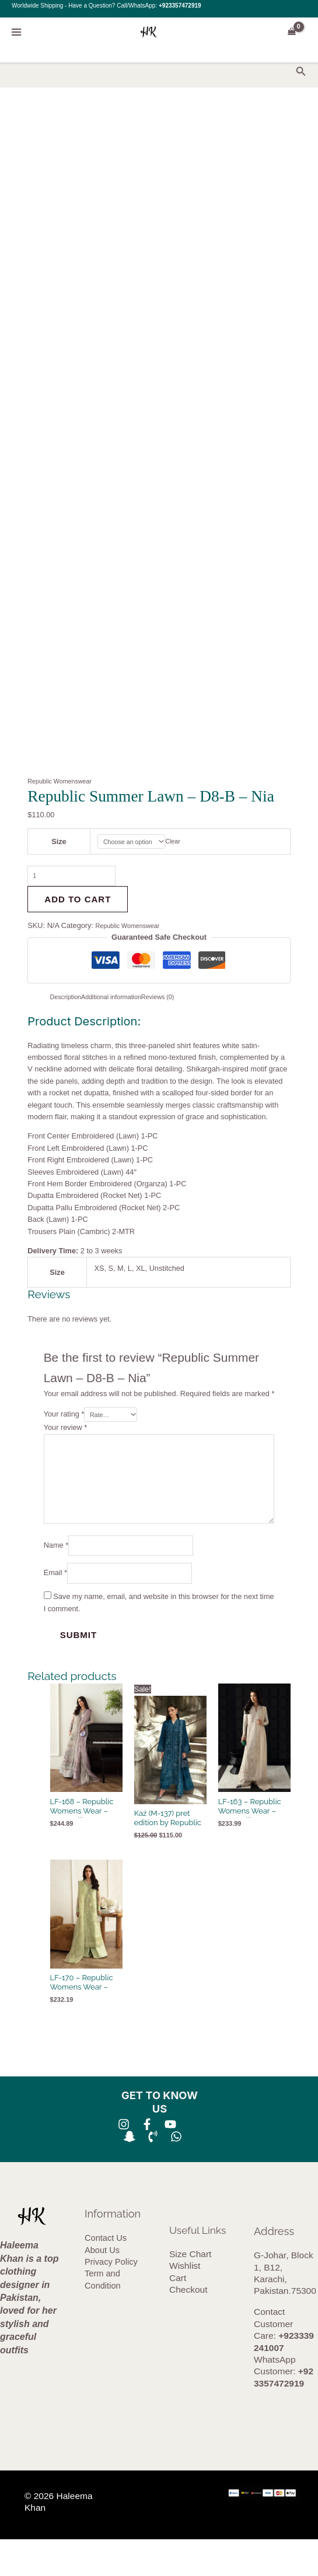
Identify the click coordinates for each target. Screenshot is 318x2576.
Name (56, 1573)
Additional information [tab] (123, 1003)
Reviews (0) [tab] (178, 1003)
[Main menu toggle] (16, 31)
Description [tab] (69, 1003)
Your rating (64, 1422)
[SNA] (129, 2172)
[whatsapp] (176, 2172)
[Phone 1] (153, 2172)
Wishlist (184, 2302)
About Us (102, 2286)
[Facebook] (147, 2160)
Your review (66, 1437)
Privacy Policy (111, 2298)
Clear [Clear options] (180, 843)
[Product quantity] (82, 881)
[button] (301, 71)
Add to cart (77, 906)
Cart (177, 2314)
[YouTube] (170, 2160)
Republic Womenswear (65, 780)
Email (55, 1605)
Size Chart (190, 2290)
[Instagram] (124, 2160)
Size (55, 842)
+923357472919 (180, 5)
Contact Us (106, 2274)
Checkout (188, 2326)
